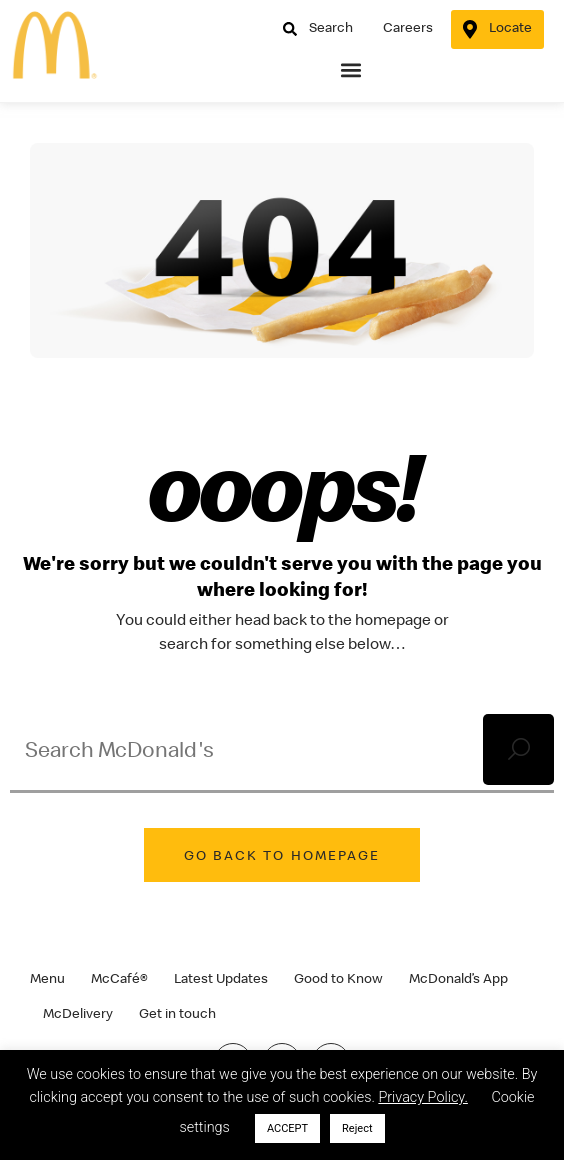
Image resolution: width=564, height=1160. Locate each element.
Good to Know (338, 978)
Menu (47, 978)
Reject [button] (357, 1128)
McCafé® (119, 978)
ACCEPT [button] (287, 1128)
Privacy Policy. (422, 1097)
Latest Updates (221, 978)
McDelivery (78, 1013)
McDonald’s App (458, 978)
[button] (351, 70)
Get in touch (177, 1013)
